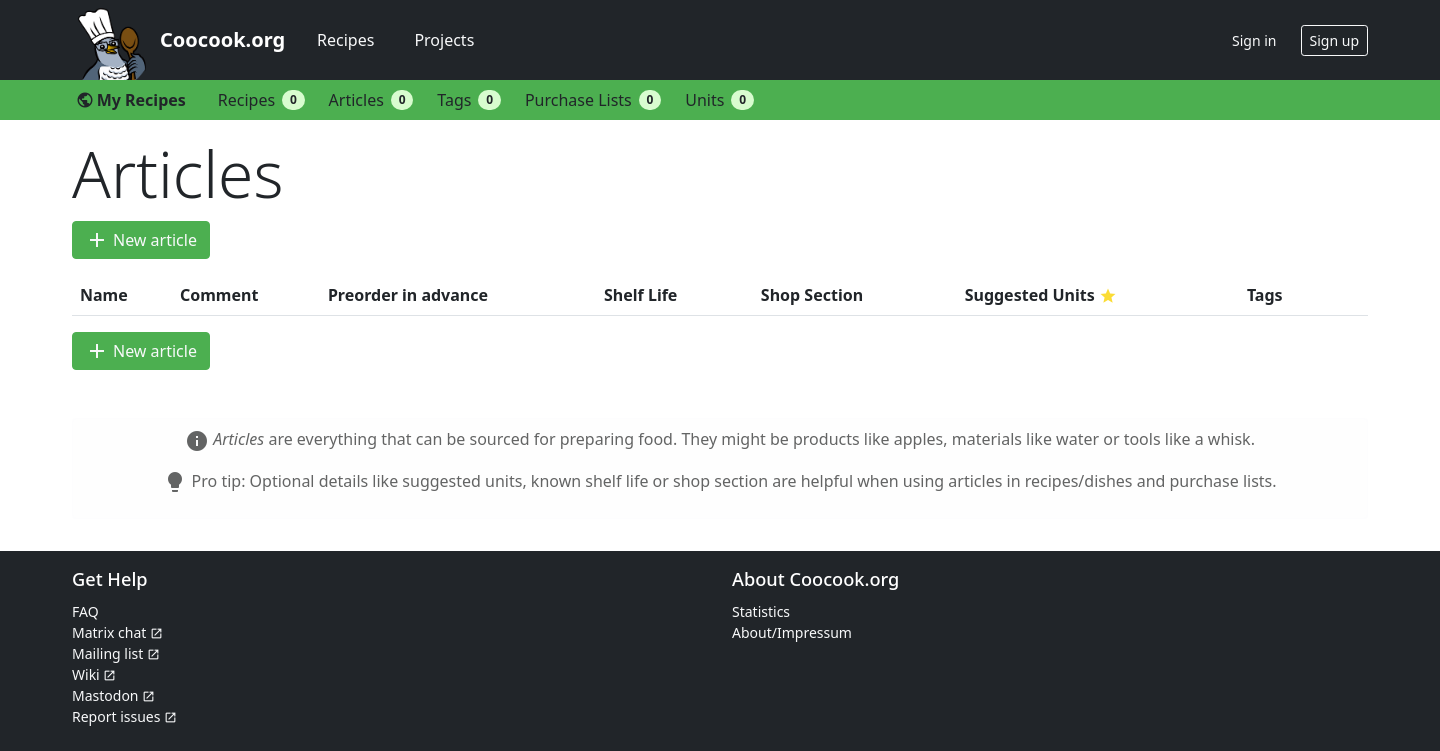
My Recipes (131, 100)
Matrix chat (117, 632)
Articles (371, 100)
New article (141, 240)
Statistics (761, 611)
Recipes (345, 40)
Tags (469, 100)
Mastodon (113, 695)
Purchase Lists (593, 100)
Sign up (1334, 40)
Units (719, 100)
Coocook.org (222, 39)
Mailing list (116, 653)
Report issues (124, 716)
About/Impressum (792, 632)
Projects (444, 40)
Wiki (94, 674)
